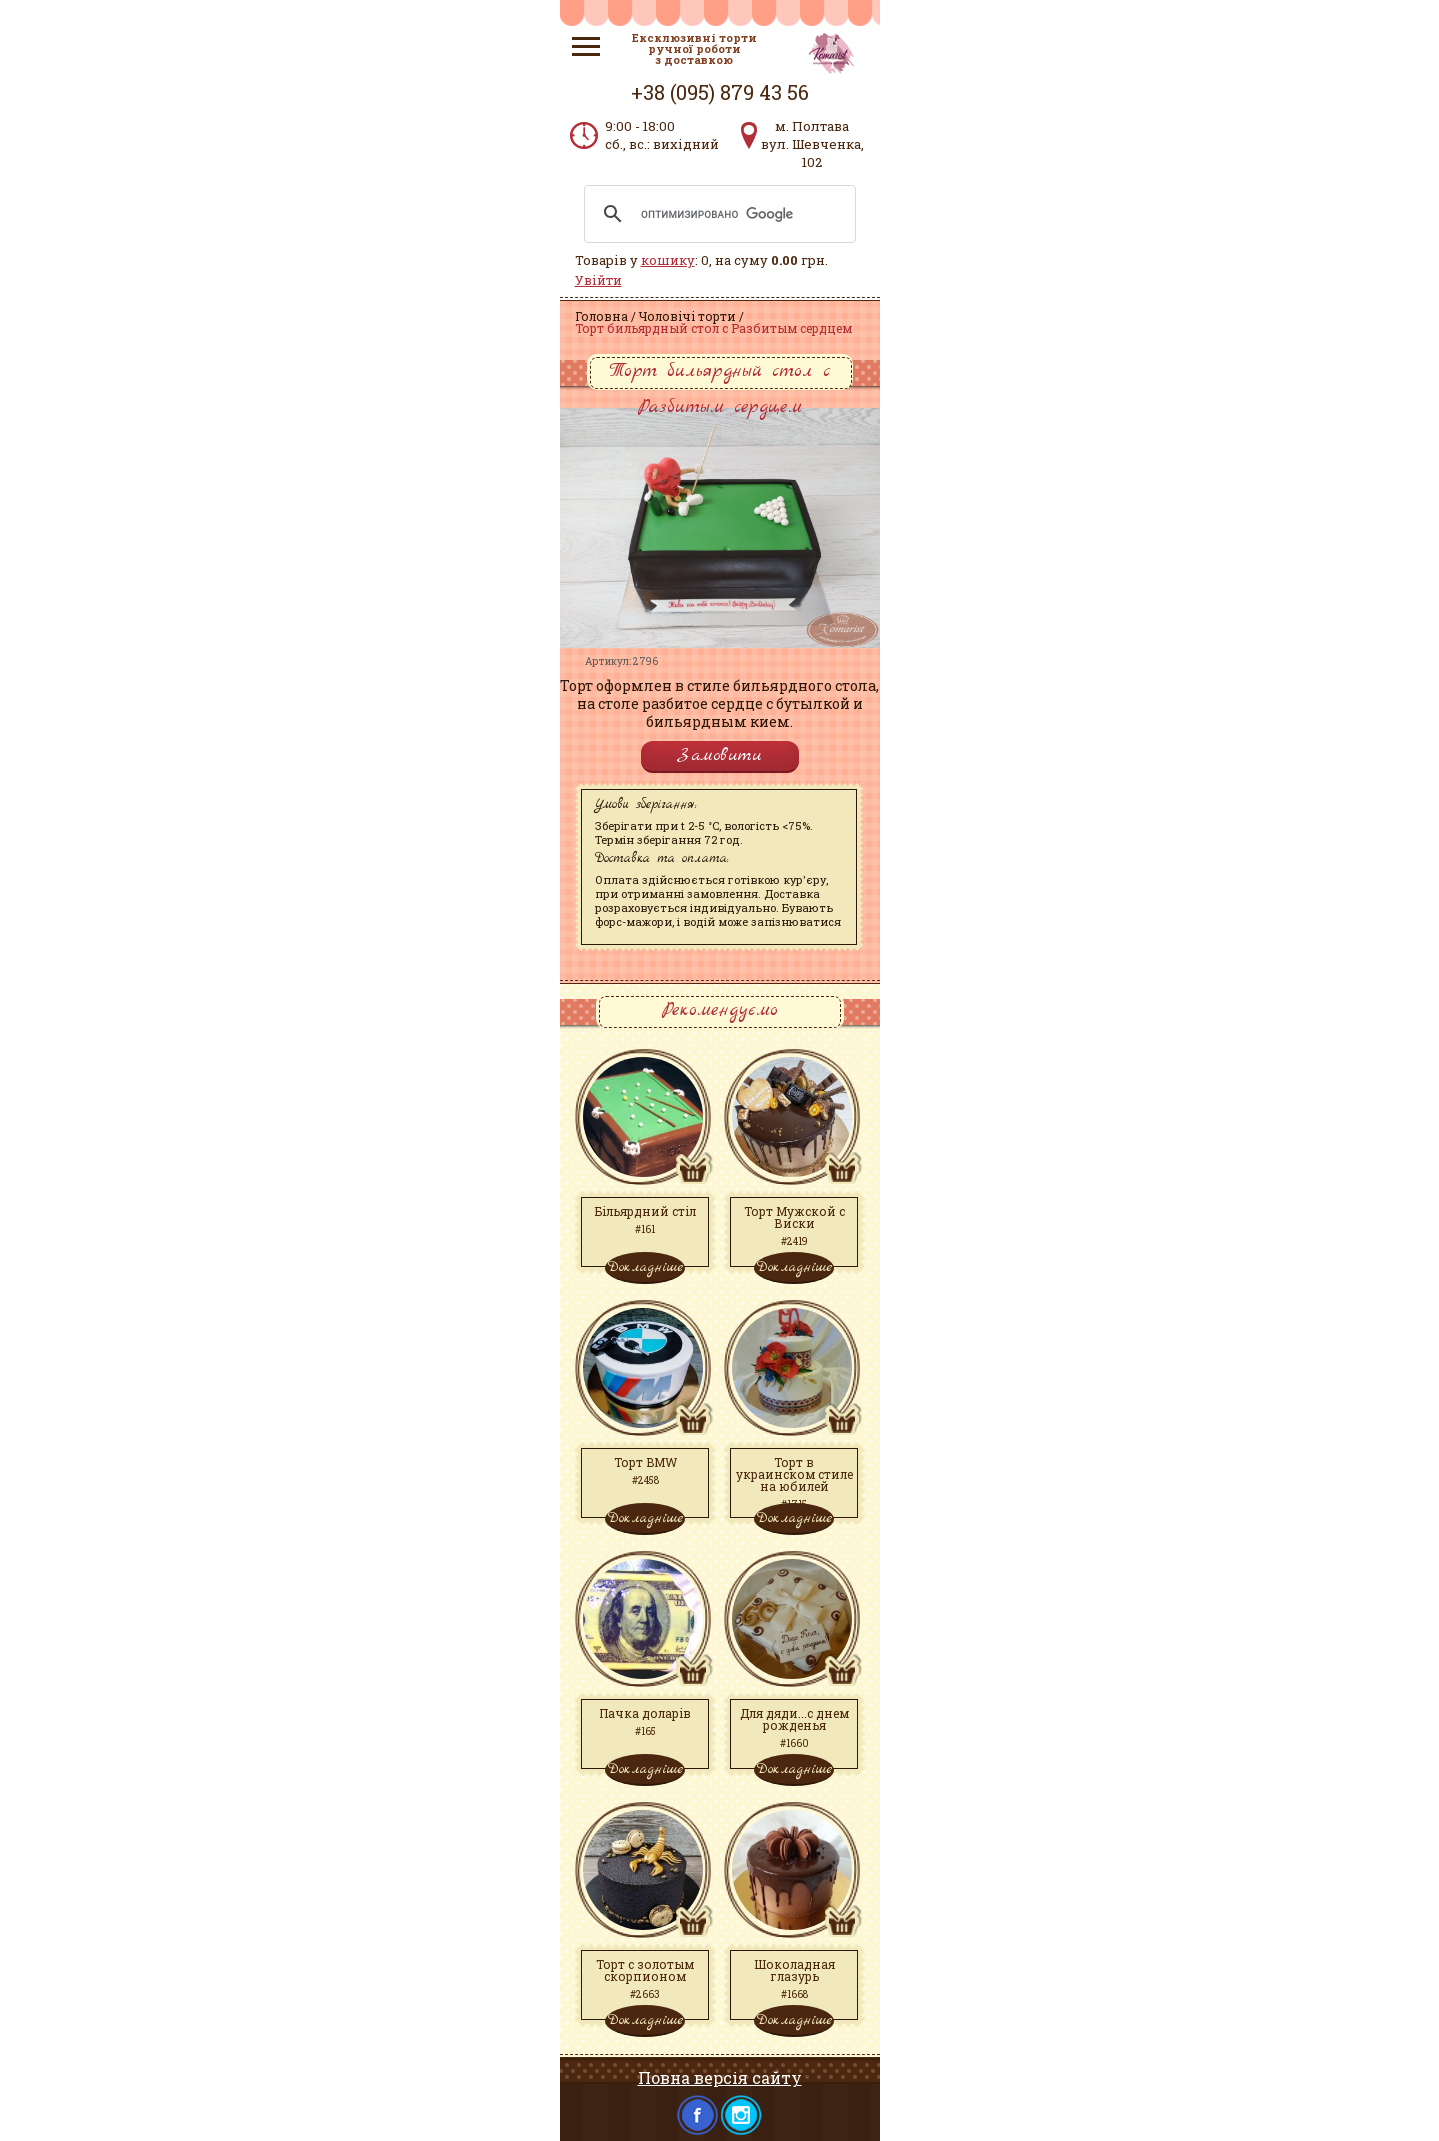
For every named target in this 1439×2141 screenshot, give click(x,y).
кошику (668, 260)
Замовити (720, 755)
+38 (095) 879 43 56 (720, 92)
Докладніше (645, 1267)
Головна (601, 316)
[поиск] (717, 214)
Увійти (598, 280)
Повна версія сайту (720, 2077)
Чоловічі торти (687, 316)
